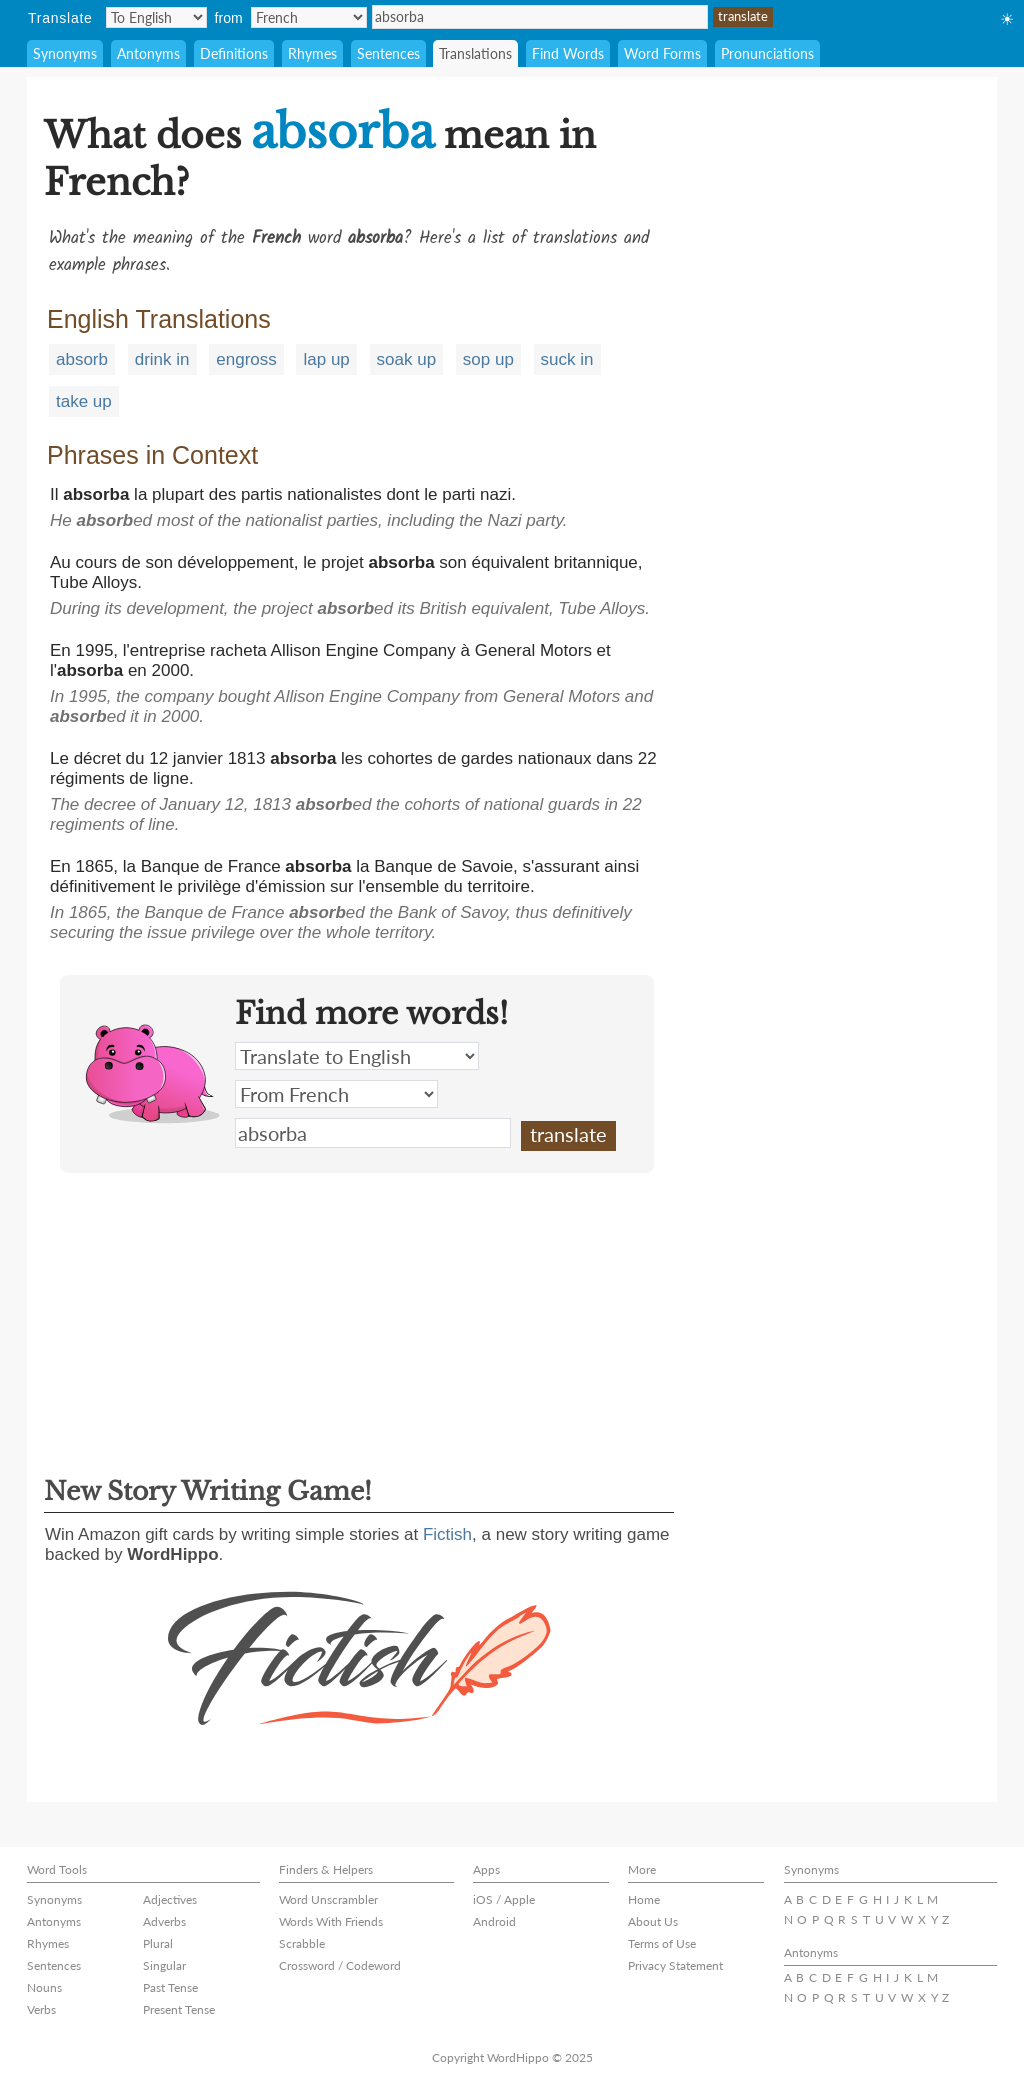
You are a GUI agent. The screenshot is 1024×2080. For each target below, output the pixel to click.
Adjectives (170, 1899)
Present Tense (179, 2009)
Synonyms (65, 53)
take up (84, 401)
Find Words (568, 53)
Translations (475, 53)
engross (246, 359)
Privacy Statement (675, 1965)
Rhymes (312, 53)
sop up (488, 359)
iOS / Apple (504, 1899)
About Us (653, 1921)
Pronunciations (767, 53)
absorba (540, 17)
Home (644, 1899)
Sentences (388, 53)
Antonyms (148, 53)
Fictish (447, 1534)
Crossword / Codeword (340, 1965)
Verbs (41, 2009)
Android (494, 1921)
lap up (326, 359)
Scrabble (302, 1943)
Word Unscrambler (328, 1899)
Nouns (44, 1987)
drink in (162, 359)
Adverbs (164, 1921)
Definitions (234, 53)
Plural (158, 1943)
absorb (82, 359)
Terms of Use (662, 1943)
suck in (567, 359)
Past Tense (170, 1987)
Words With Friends (331, 1921)
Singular (164, 1965)
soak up (407, 359)
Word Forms (662, 53)
